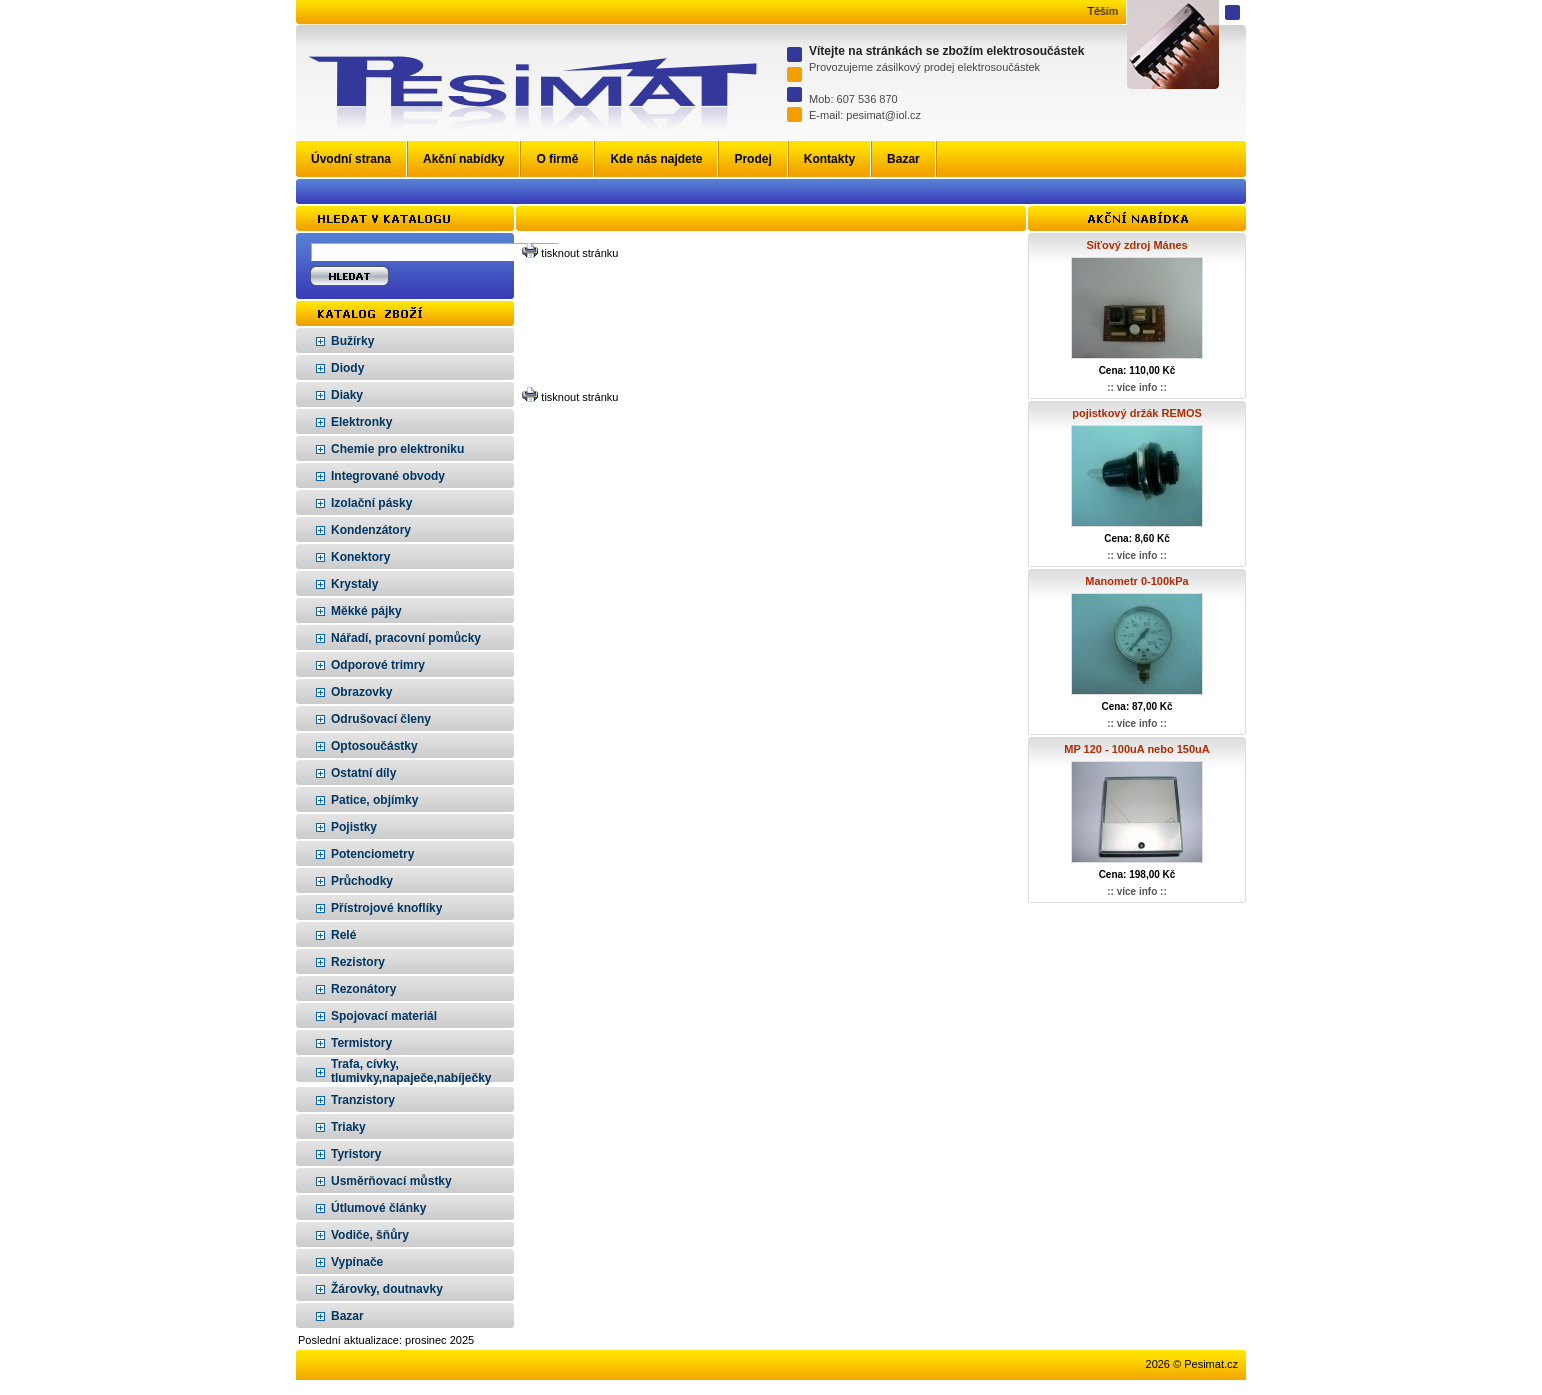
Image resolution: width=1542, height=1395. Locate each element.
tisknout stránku (579, 253)
